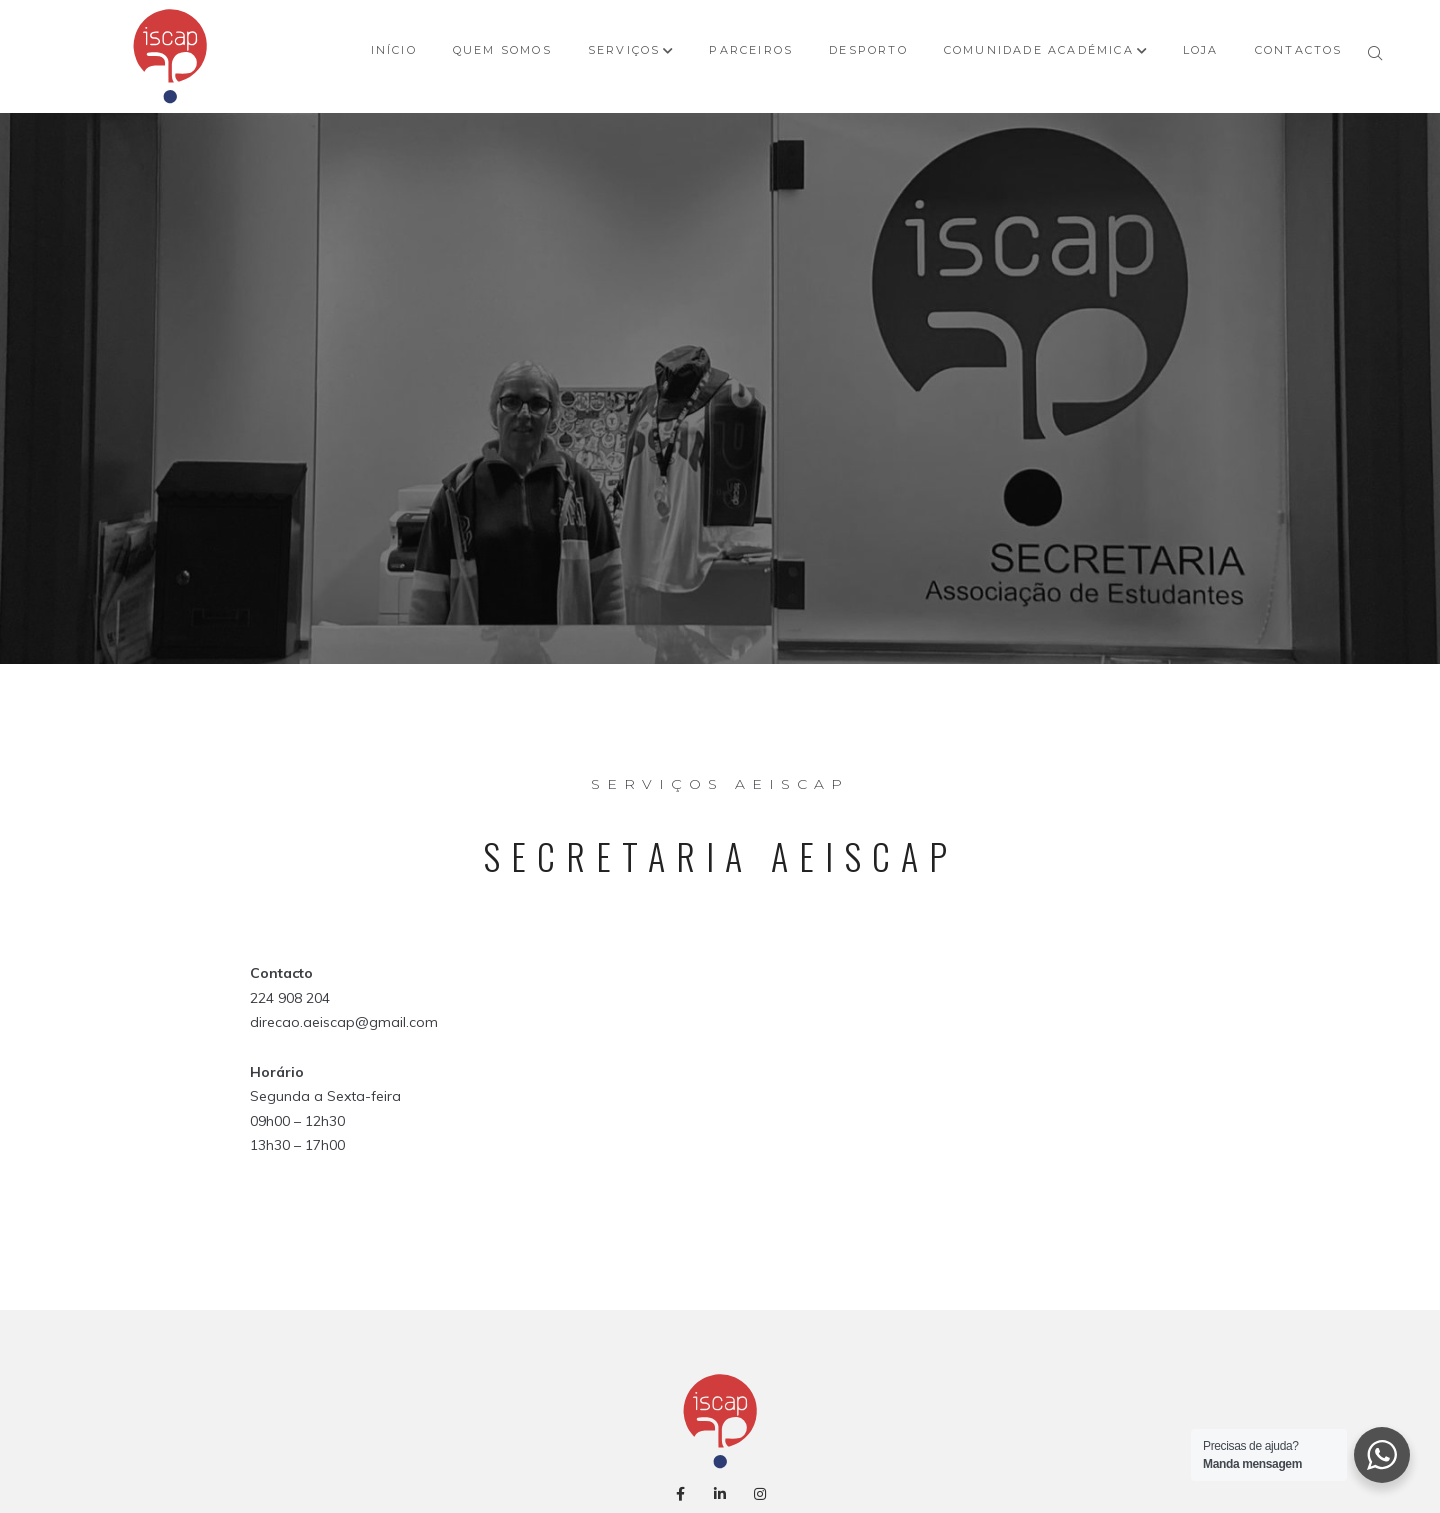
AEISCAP (720, 751)
